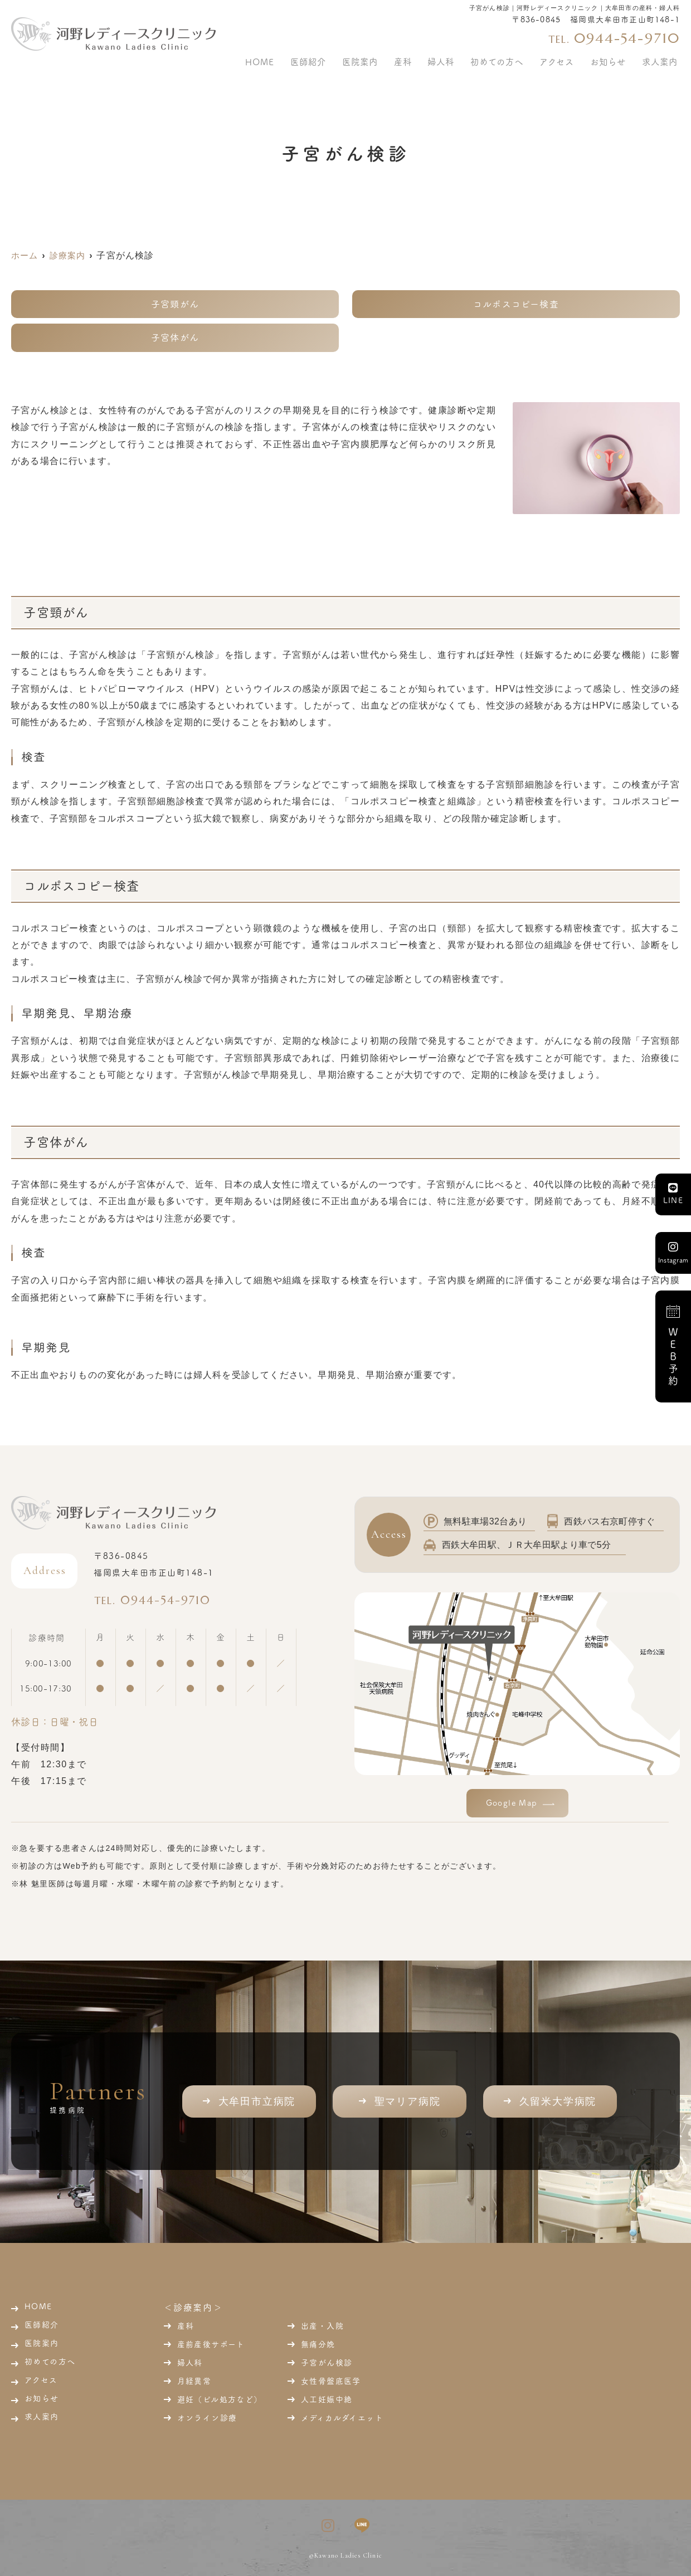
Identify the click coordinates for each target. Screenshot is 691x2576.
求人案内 (662, 58)
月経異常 (194, 2381)
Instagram (673, 1252)
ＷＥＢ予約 (673, 1346)
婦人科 (190, 2363)
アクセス (569, 58)
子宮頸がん (175, 304)
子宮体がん (175, 337)
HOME (301, 58)
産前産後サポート (211, 2344)
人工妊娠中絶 (326, 2399)
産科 (185, 2326)
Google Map (512, 1803)
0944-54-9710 (162, 1599)
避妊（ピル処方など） (219, 2399)
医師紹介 (345, 58)
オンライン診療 (207, 2418)
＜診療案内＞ (193, 2307)
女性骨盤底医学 (331, 2381)
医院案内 (392, 58)
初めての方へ (514, 58)
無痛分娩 (318, 2344)
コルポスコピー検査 (516, 304)
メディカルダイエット (342, 2418)
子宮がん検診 (326, 2363)
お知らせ (615, 58)
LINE (673, 1193)
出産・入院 (322, 2326)
